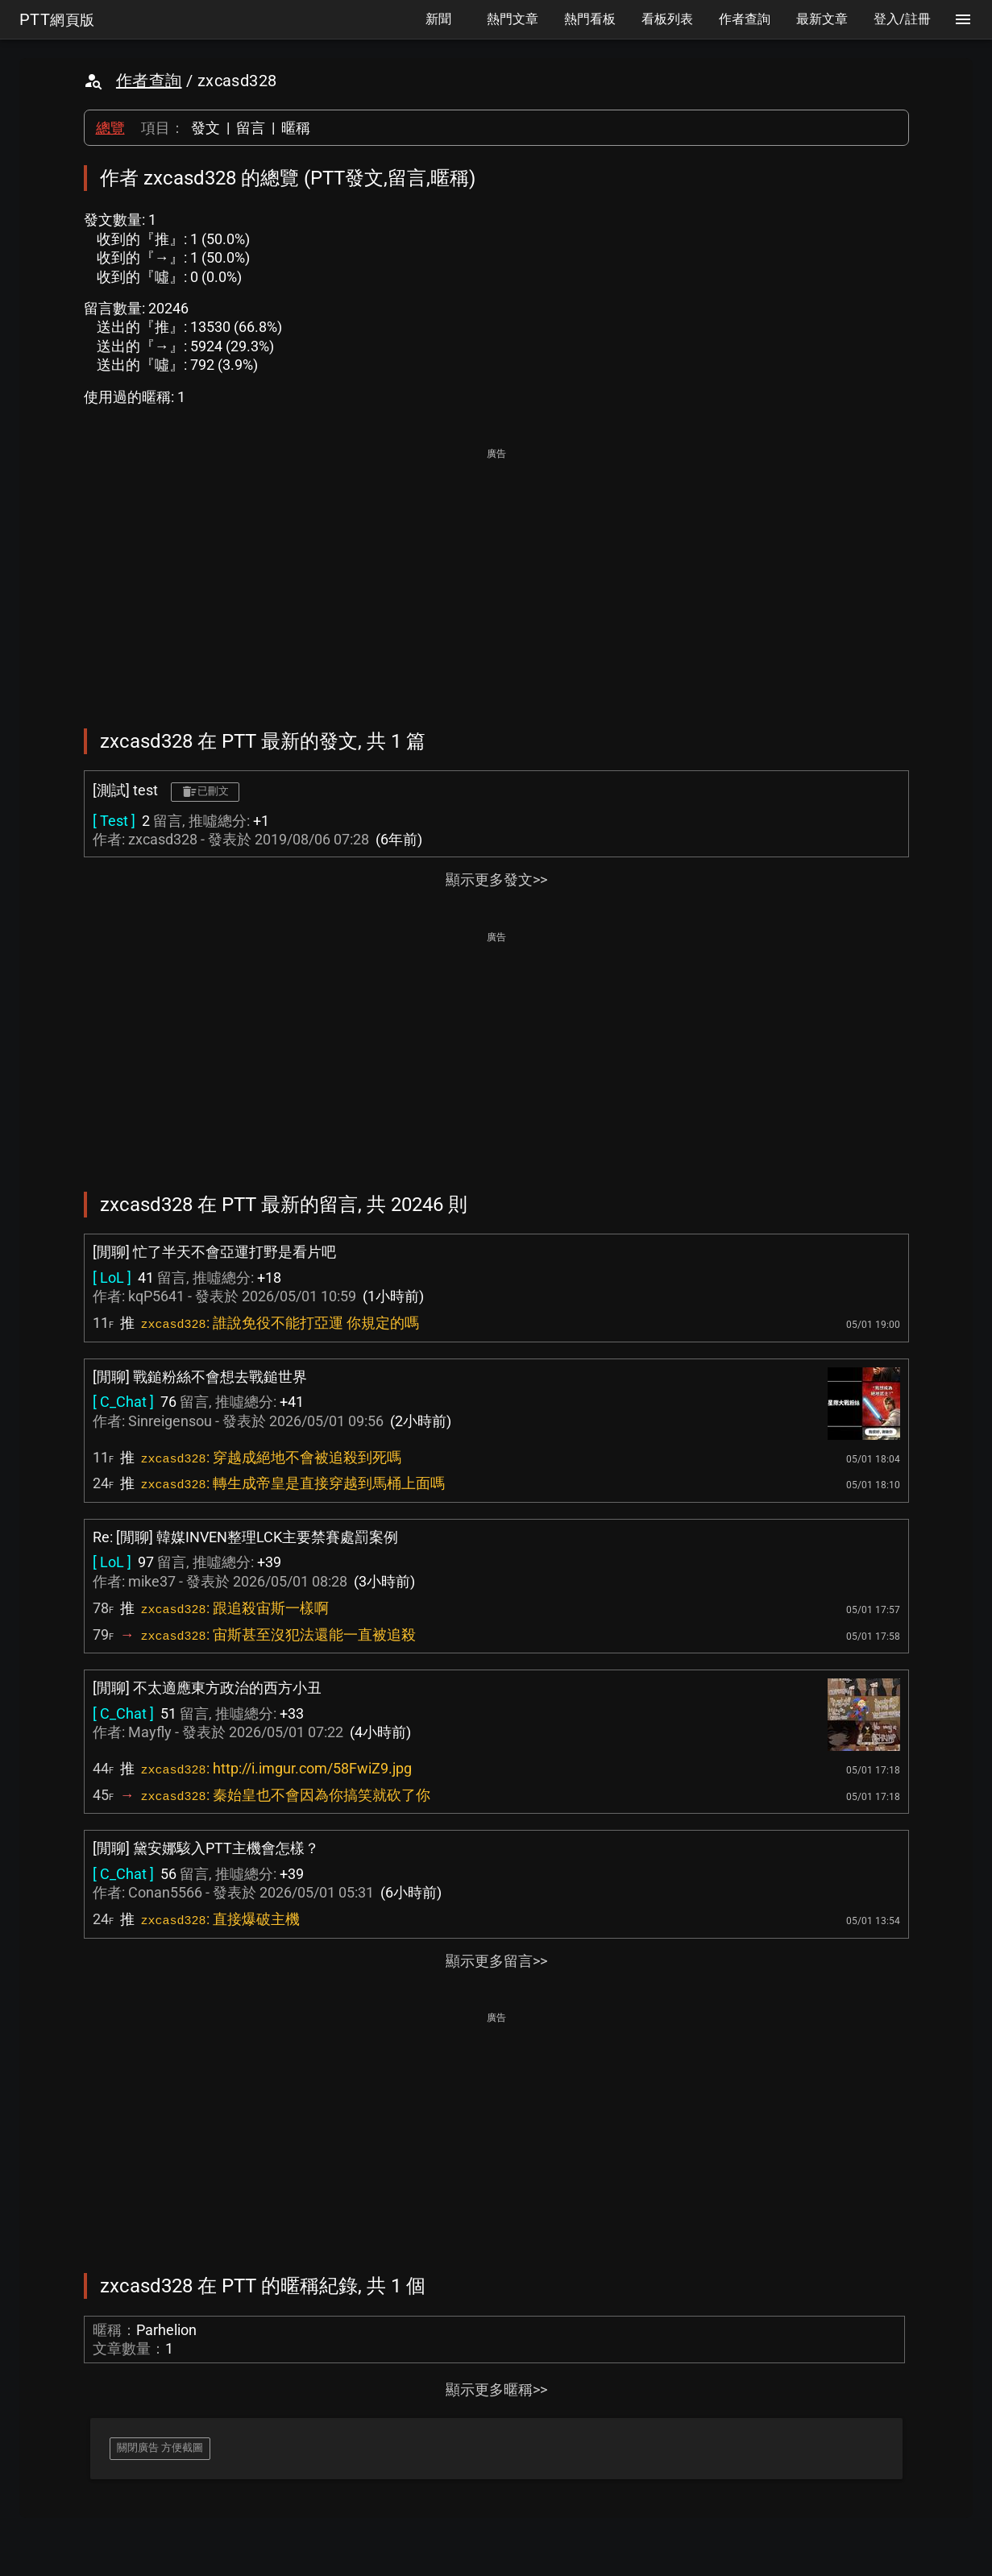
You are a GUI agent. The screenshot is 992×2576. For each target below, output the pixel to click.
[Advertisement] (496, 577)
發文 (205, 127)
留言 (250, 127)
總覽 (110, 127)
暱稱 (295, 127)
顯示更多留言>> (496, 1960)
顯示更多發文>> (496, 879)
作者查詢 (149, 80)
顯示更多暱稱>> (496, 2389)
